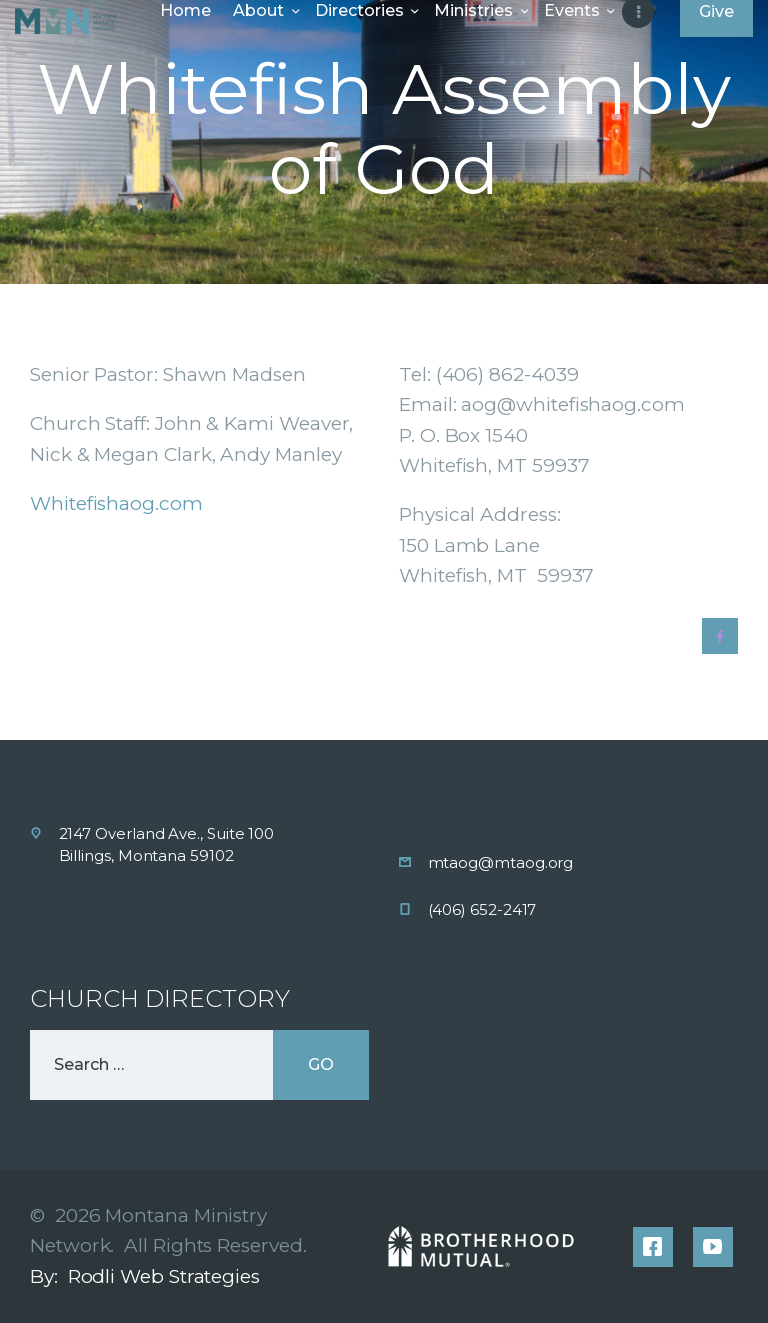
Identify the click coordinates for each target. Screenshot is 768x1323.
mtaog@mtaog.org (501, 862)
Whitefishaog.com (116, 503)
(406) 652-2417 (482, 909)
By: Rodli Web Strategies (145, 1276)
